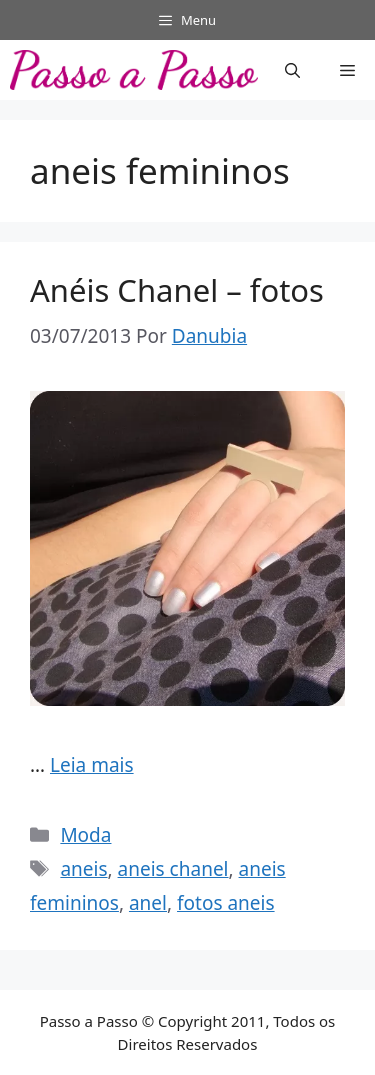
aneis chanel (173, 869)
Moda (85, 835)
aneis (83, 869)
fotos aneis (226, 903)
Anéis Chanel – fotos (177, 290)
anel (148, 903)
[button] (292, 70)
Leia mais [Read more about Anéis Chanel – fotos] (92, 765)
